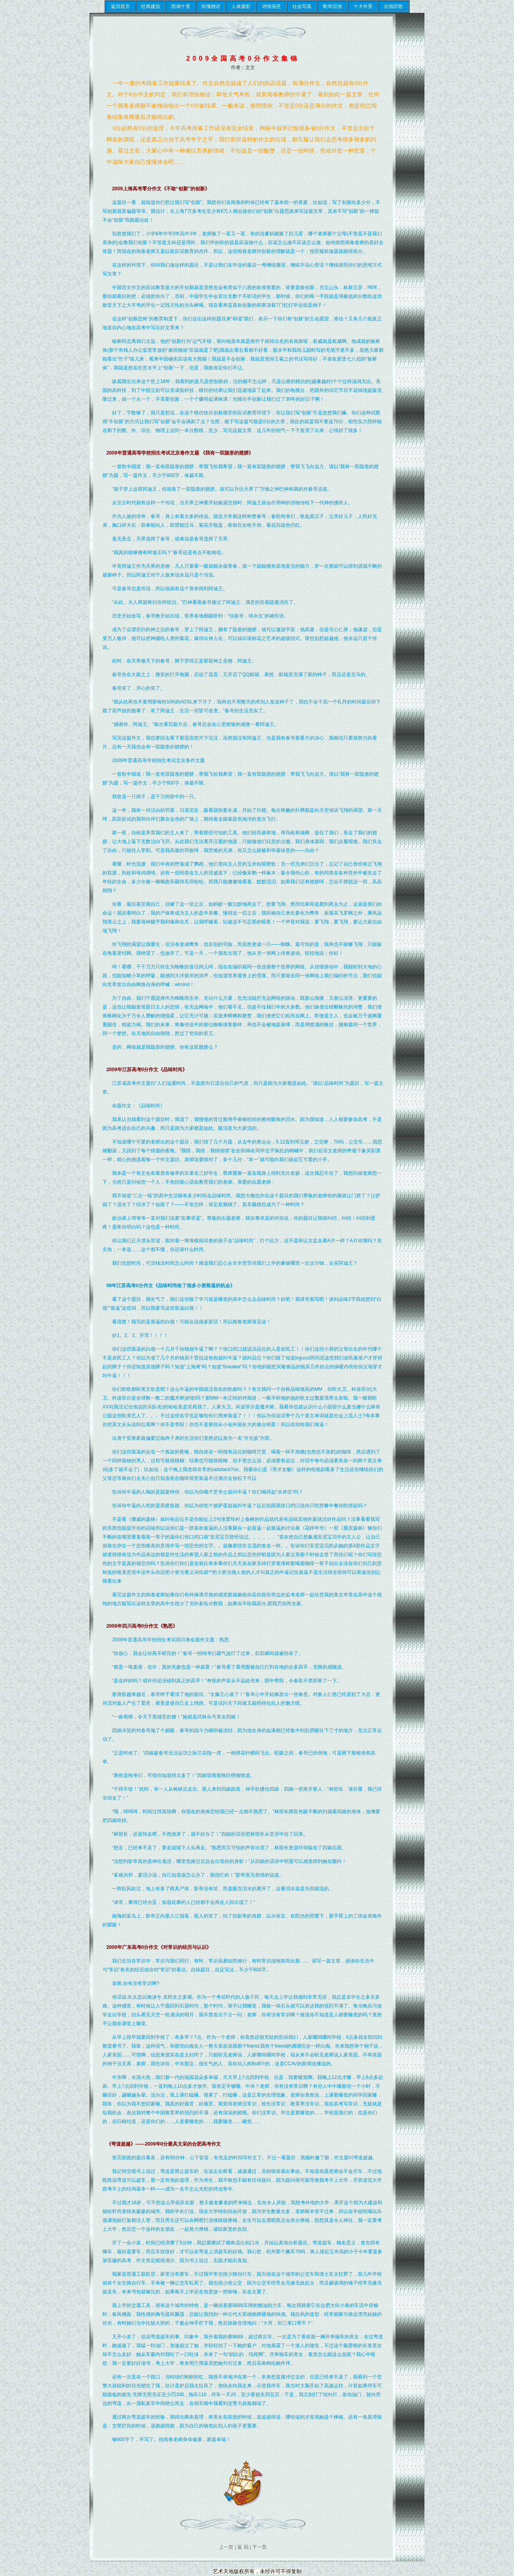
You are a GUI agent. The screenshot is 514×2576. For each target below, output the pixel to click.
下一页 (259, 2547)
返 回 (242, 2547)
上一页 (227, 2547)
